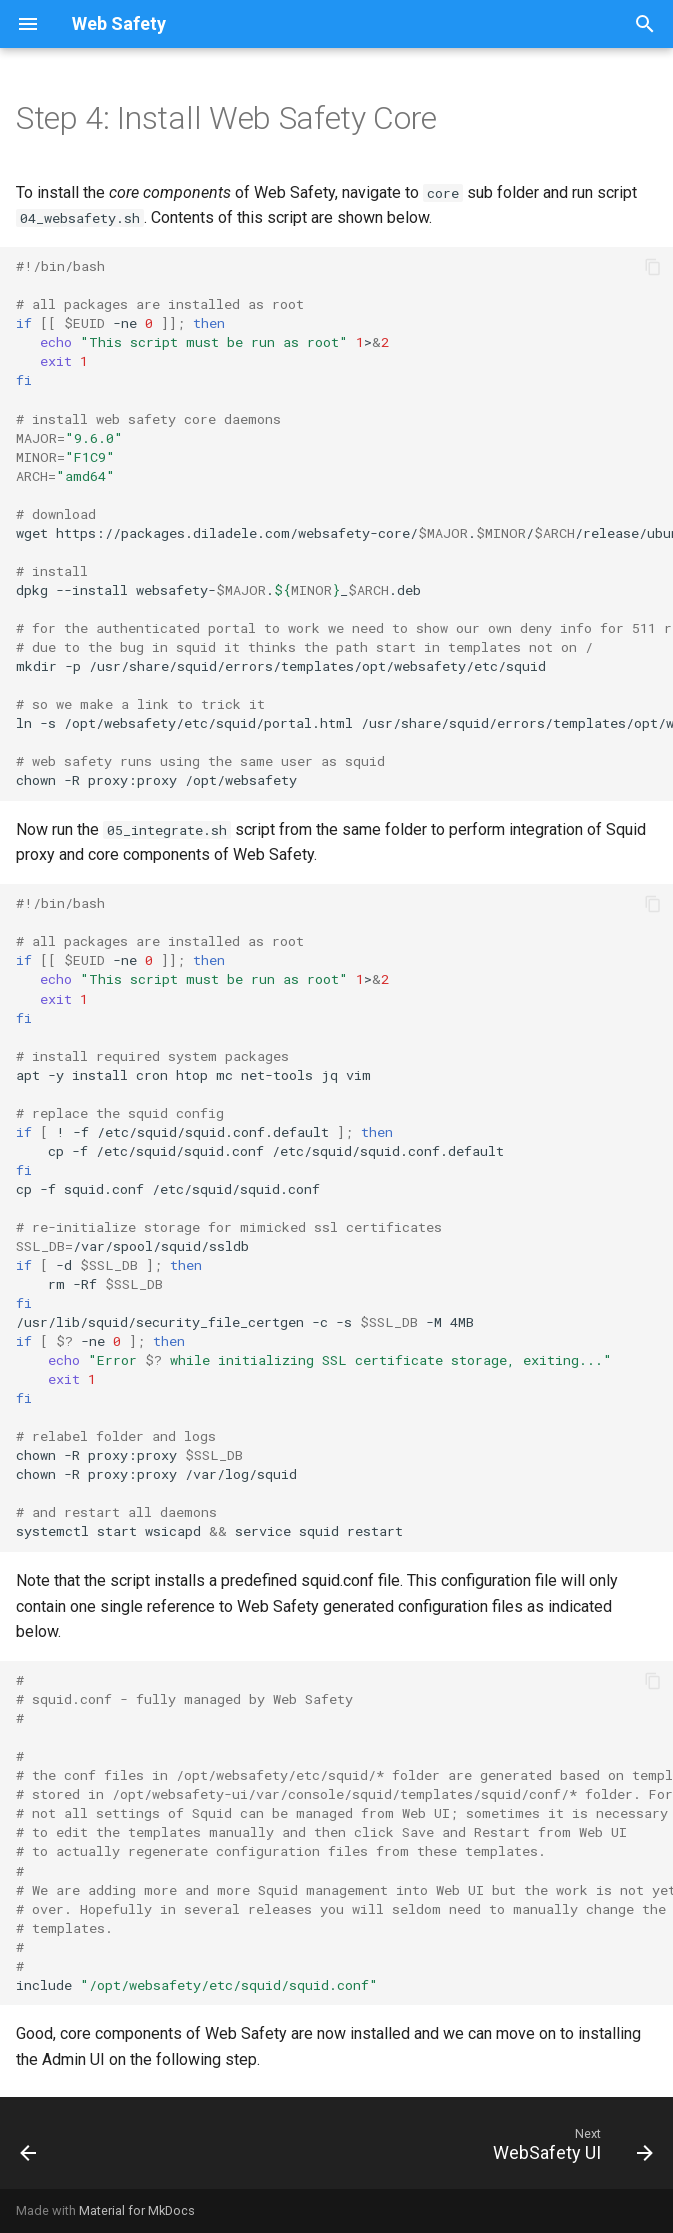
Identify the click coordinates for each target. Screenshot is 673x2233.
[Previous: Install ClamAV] (30, 2149)
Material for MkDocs (137, 2210)
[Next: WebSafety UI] (569, 2149)
